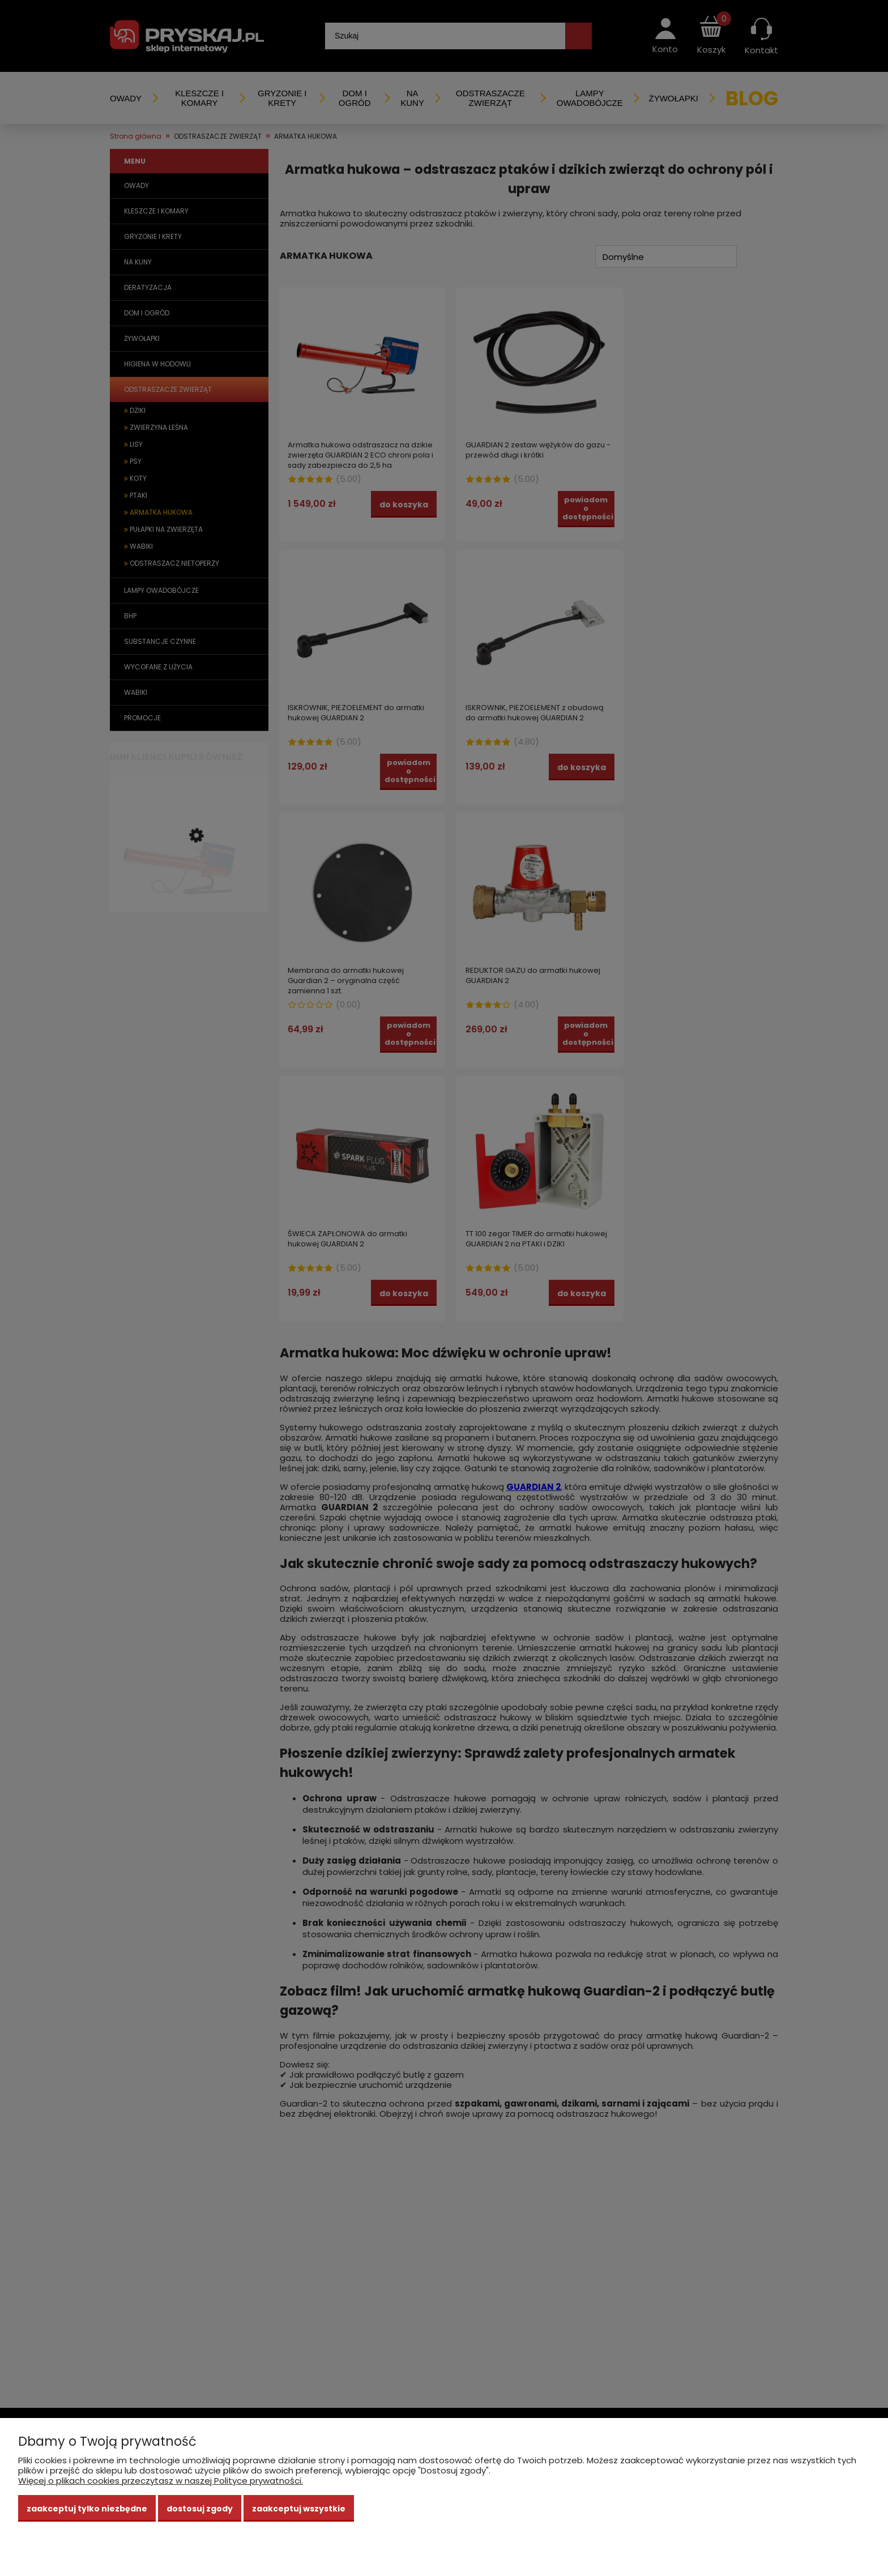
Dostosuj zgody (199, 2508)
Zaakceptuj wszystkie (298, 2508)
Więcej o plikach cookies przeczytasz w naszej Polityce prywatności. (160, 2481)
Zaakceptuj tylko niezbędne (87, 2508)
